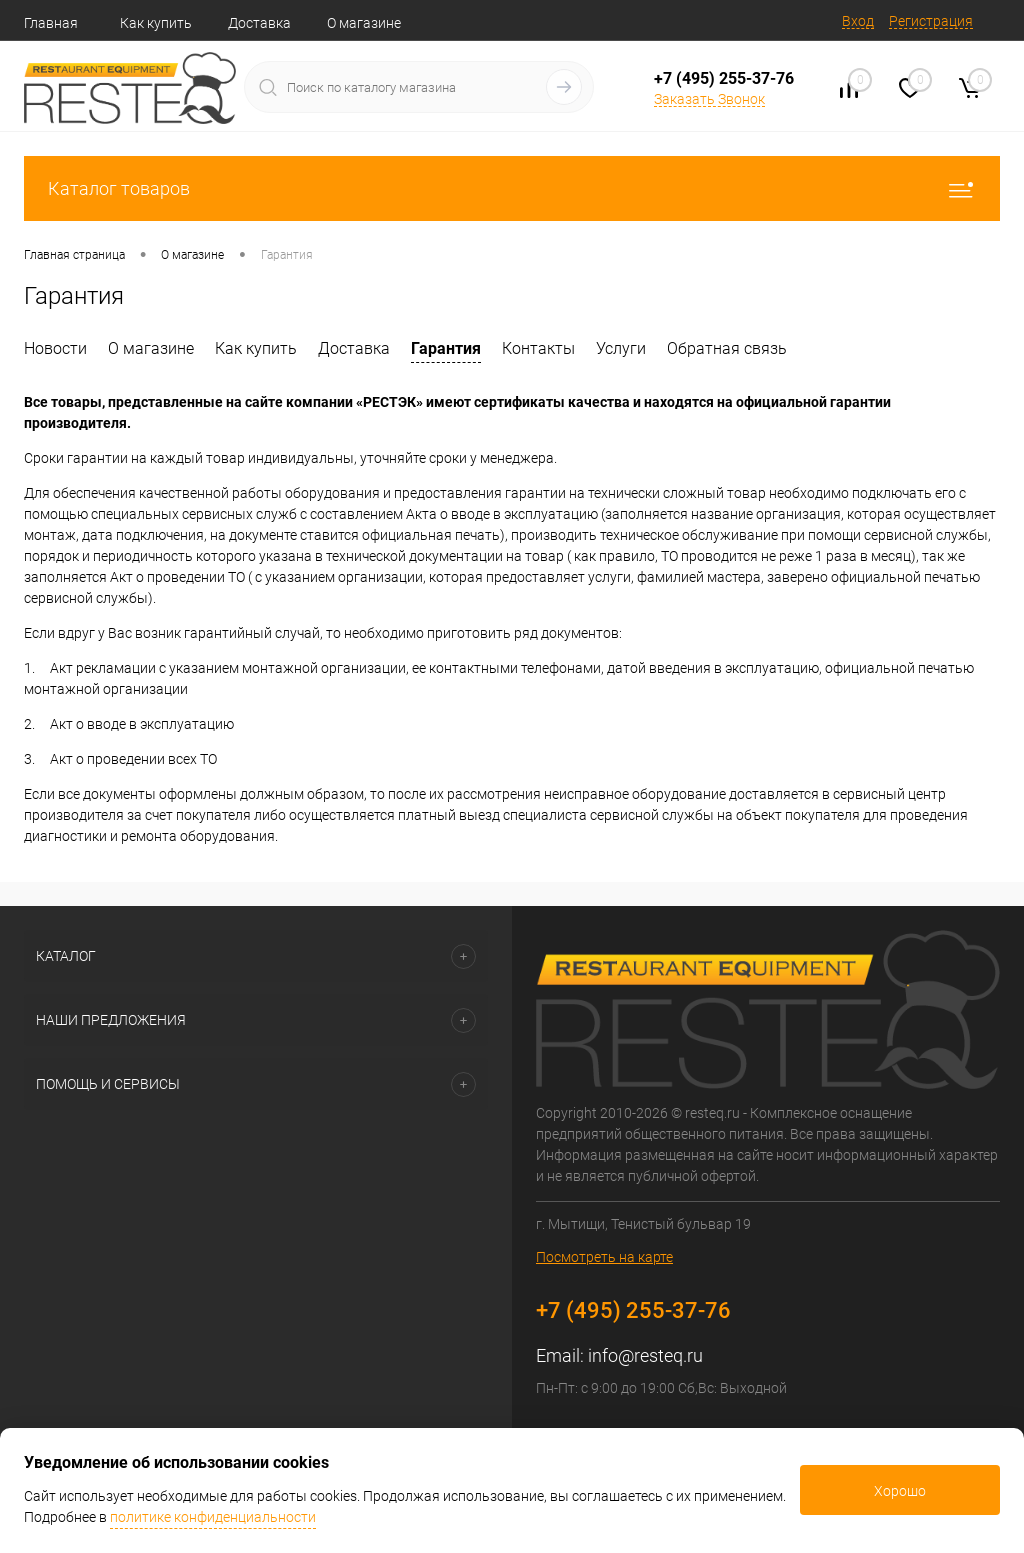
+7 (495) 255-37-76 (724, 78)
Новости (55, 348)
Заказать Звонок (709, 99)
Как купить (156, 23)
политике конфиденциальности (213, 1517)
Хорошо (900, 1491)
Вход (858, 21)
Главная (51, 23)
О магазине (364, 23)
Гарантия (446, 348)
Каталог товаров (512, 188)
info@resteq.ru (645, 1355)
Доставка (259, 23)
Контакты (538, 348)
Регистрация (931, 21)
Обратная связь (727, 348)
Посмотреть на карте (604, 1257)
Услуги (621, 348)
